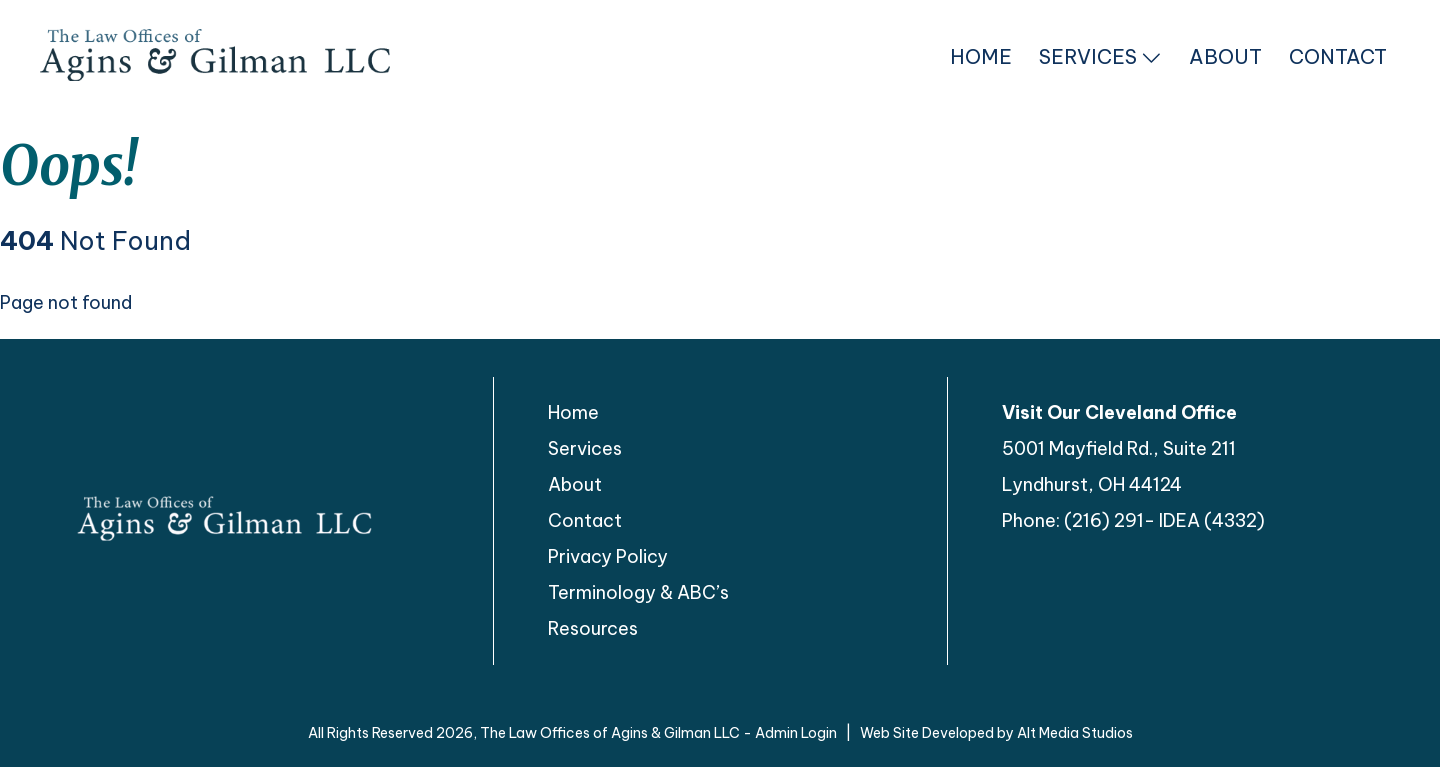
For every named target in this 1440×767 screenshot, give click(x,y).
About (1225, 56)
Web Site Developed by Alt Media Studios (996, 733)
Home (981, 56)
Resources (593, 628)
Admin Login (796, 733)
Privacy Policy (608, 556)
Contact (1338, 56)
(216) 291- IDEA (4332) (1164, 520)
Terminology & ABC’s (638, 592)
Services (1100, 56)
